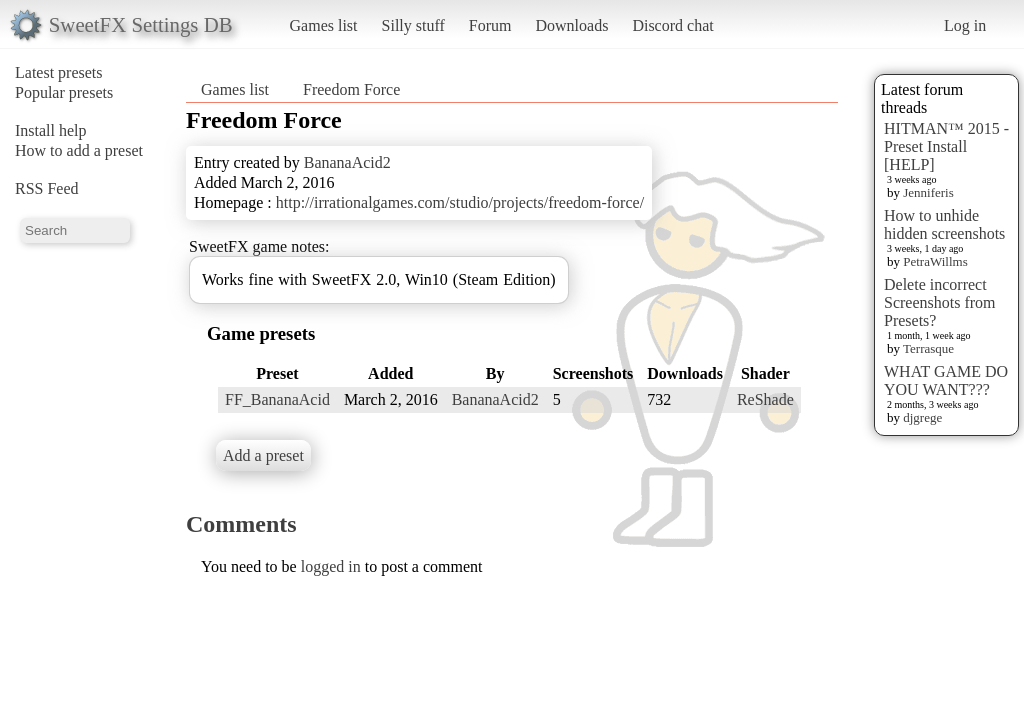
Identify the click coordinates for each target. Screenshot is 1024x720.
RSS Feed (47, 188)
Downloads (571, 25)
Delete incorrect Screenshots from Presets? (940, 302)
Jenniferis (928, 192)
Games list (324, 25)
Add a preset (263, 455)
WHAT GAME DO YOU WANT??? (946, 380)
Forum (490, 25)
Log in (965, 25)
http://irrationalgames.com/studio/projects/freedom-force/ (460, 202)
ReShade (765, 399)
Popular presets (64, 92)
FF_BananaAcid (277, 399)
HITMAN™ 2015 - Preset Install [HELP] (946, 146)
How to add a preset (79, 150)
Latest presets (59, 72)
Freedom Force (351, 89)
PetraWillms (935, 261)
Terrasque (928, 348)
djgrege (922, 417)
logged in (331, 566)
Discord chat (672, 25)
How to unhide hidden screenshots (944, 224)
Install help (51, 130)
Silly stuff (413, 25)
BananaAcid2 (347, 162)
